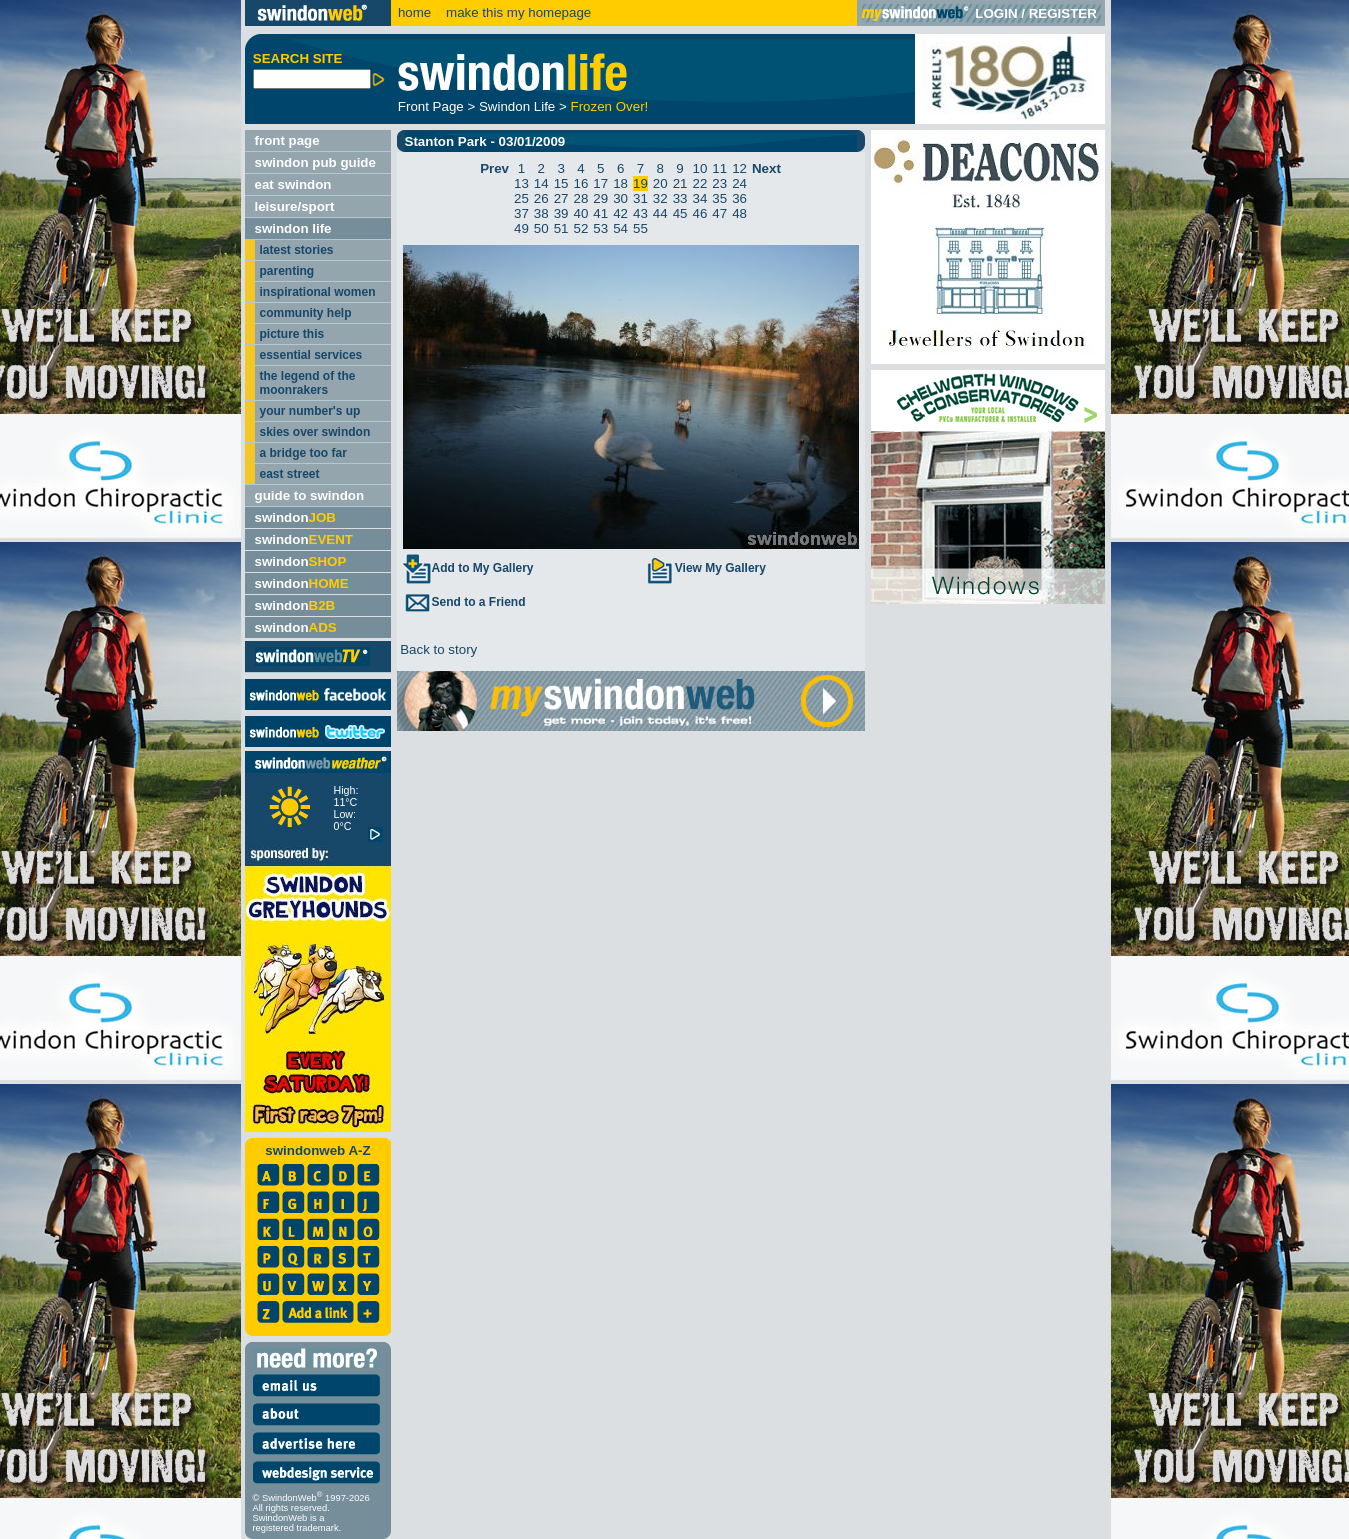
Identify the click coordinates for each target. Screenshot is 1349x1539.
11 (719, 168)
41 (600, 213)
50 (541, 228)
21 (680, 183)
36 (739, 198)
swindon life (293, 228)
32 (660, 198)
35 (719, 198)
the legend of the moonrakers (308, 383)
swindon (295, 517)
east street (290, 474)
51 (561, 228)
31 (640, 198)
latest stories (297, 250)
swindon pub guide (315, 162)
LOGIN (996, 13)
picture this (292, 334)
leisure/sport (295, 206)
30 (620, 198)
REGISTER (1063, 13)
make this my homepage (516, 12)
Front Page (431, 106)
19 (640, 183)
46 (699, 213)
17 (600, 183)
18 (620, 183)
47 (719, 213)
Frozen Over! (610, 106)
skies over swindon (315, 432)
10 (699, 168)
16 (581, 183)
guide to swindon (310, 495)
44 (660, 213)
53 (600, 228)
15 (561, 183)
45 (680, 213)
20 (660, 183)
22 (699, 183)
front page (287, 140)
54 (620, 228)
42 (620, 213)
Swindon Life (517, 106)
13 (521, 183)
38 (541, 213)
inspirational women (318, 292)
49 (521, 228)
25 (521, 198)
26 (541, 198)
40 (581, 213)
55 (640, 228)
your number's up (310, 411)
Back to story (437, 649)
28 (581, 198)
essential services (311, 355)
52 (581, 228)
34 (699, 198)
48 (739, 213)
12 (739, 168)
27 (561, 198)
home (414, 12)
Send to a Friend (464, 602)
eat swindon (293, 184)
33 (680, 198)
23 (719, 183)
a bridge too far (303, 453)
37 (521, 213)
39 (561, 213)
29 (600, 198)
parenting (287, 271)
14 (541, 183)
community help (306, 313)
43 (640, 213)
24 (739, 183)
